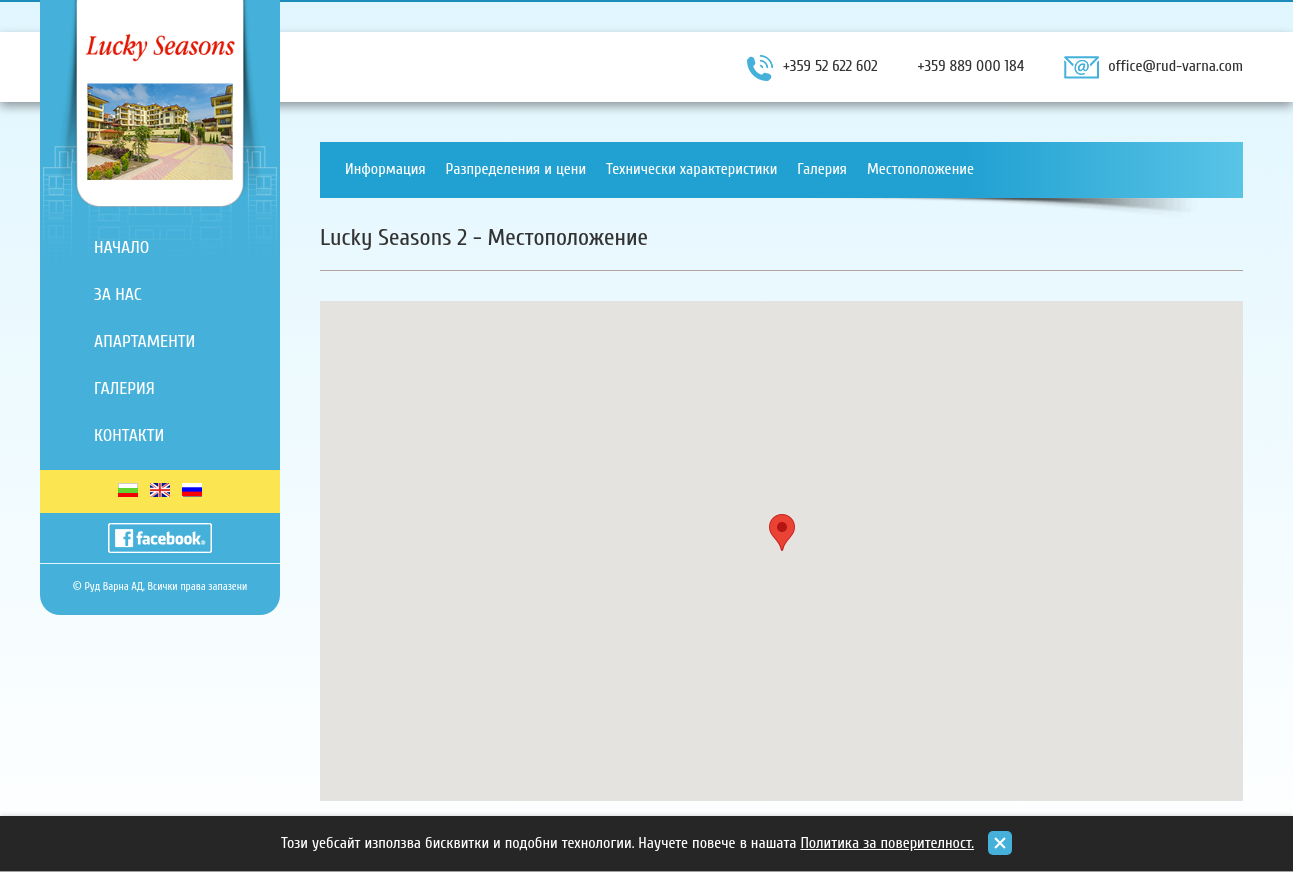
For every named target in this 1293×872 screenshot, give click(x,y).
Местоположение (920, 169)
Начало (121, 247)
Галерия (124, 388)
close (1000, 843)
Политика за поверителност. (887, 843)
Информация (385, 169)
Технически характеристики (691, 169)
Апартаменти (144, 341)
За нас (118, 294)
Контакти (129, 435)
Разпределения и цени (516, 169)
